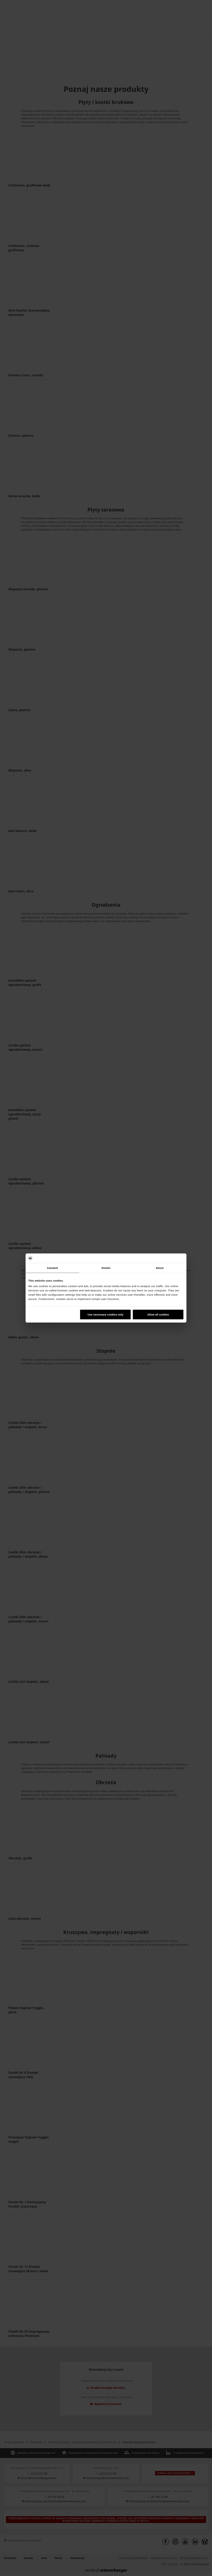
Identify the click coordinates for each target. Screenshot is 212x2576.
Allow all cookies (158, 1314)
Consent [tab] (52, 1267)
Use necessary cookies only (105, 1314)
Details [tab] (106, 1267)
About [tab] (160, 1267)
